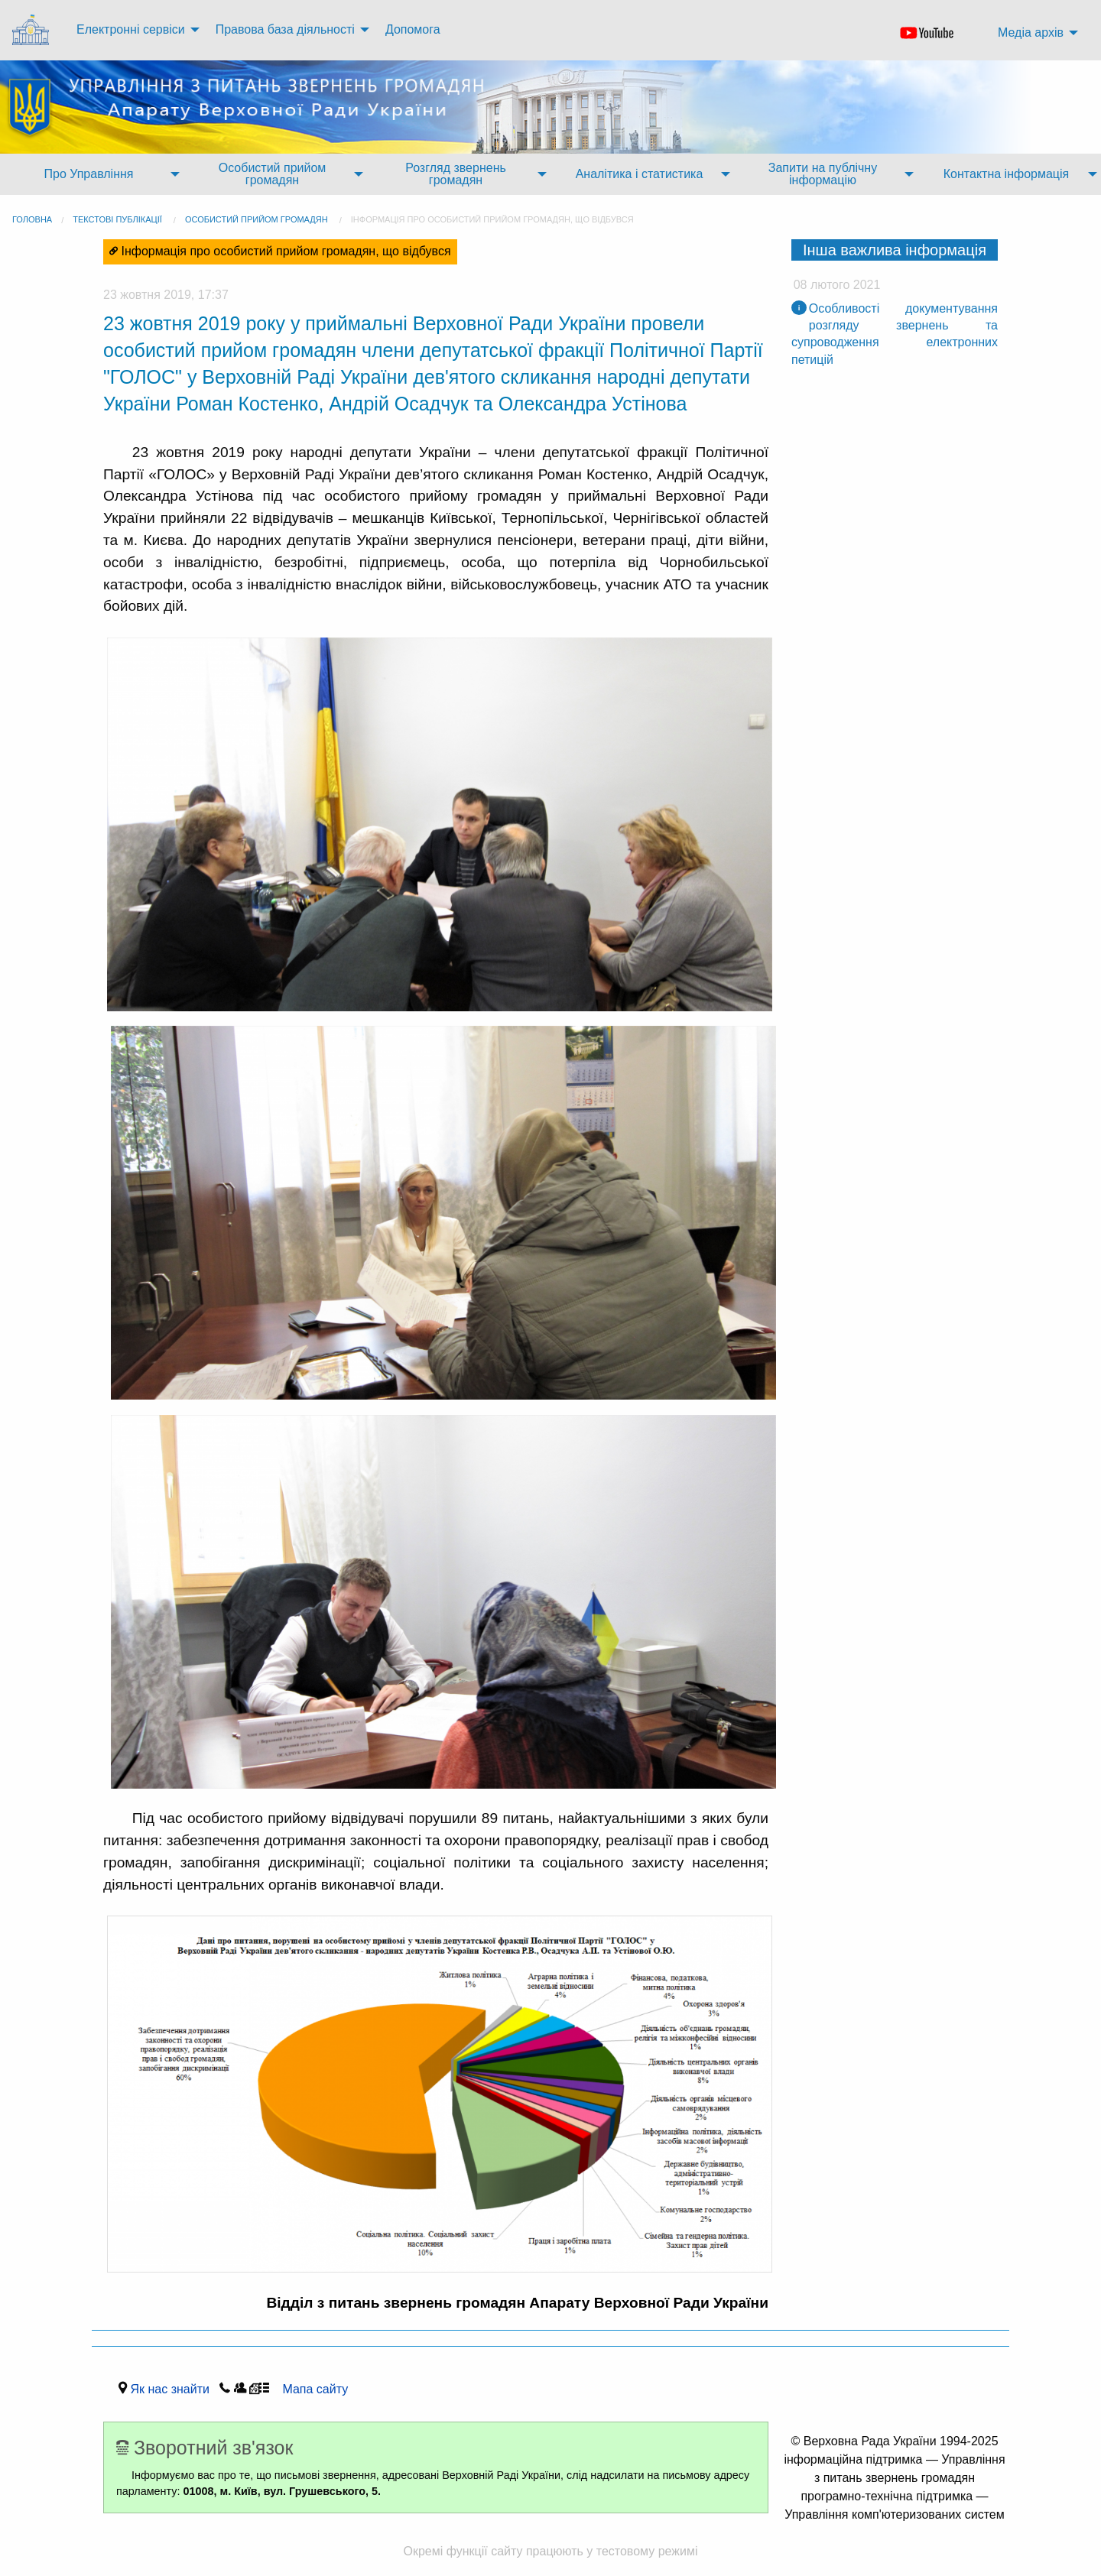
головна (32, 219)
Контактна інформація (1006, 173)
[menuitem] (32, 30)
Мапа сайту (311, 2389)
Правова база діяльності (285, 29)
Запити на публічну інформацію (822, 174)
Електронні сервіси (130, 29)
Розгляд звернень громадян (455, 174)
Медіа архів (1031, 32)
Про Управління (88, 173)
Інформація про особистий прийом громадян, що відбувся (492, 219)
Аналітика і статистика (639, 173)
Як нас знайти (173, 2389)
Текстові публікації (117, 219)
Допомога (412, 29)
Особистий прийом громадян (272, 174)
